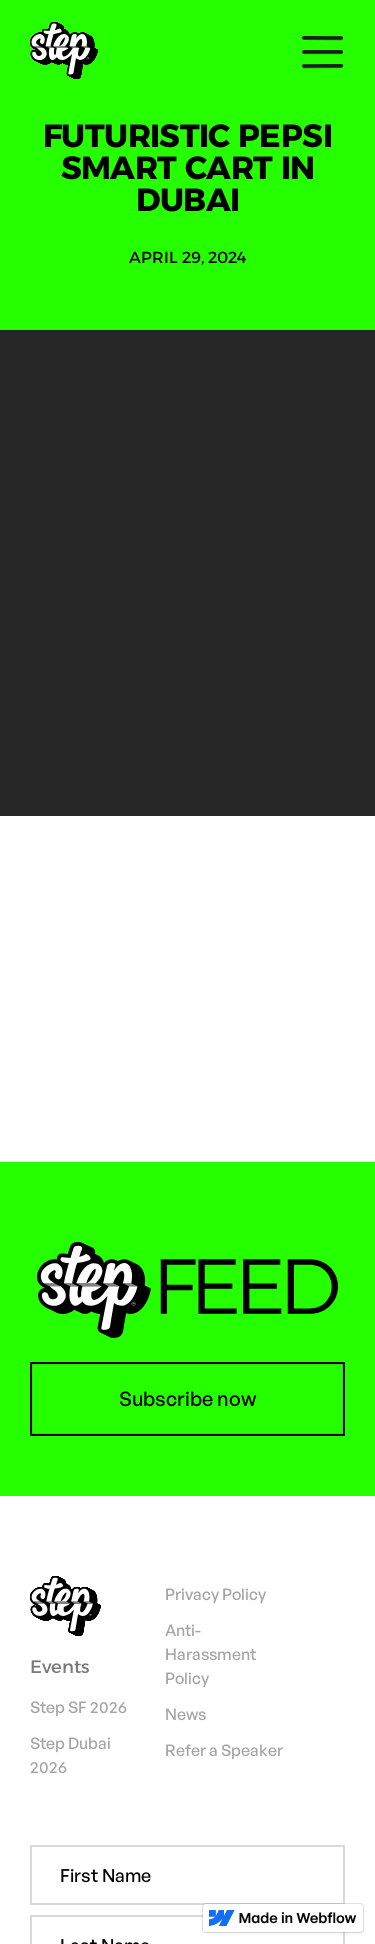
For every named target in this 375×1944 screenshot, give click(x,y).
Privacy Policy (215, 1594)
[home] (71, 52)
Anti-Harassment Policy (210, 1654)
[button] (317, 52)
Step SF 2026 (78, 1707)
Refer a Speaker (224, 1750)
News (185, 1714)
